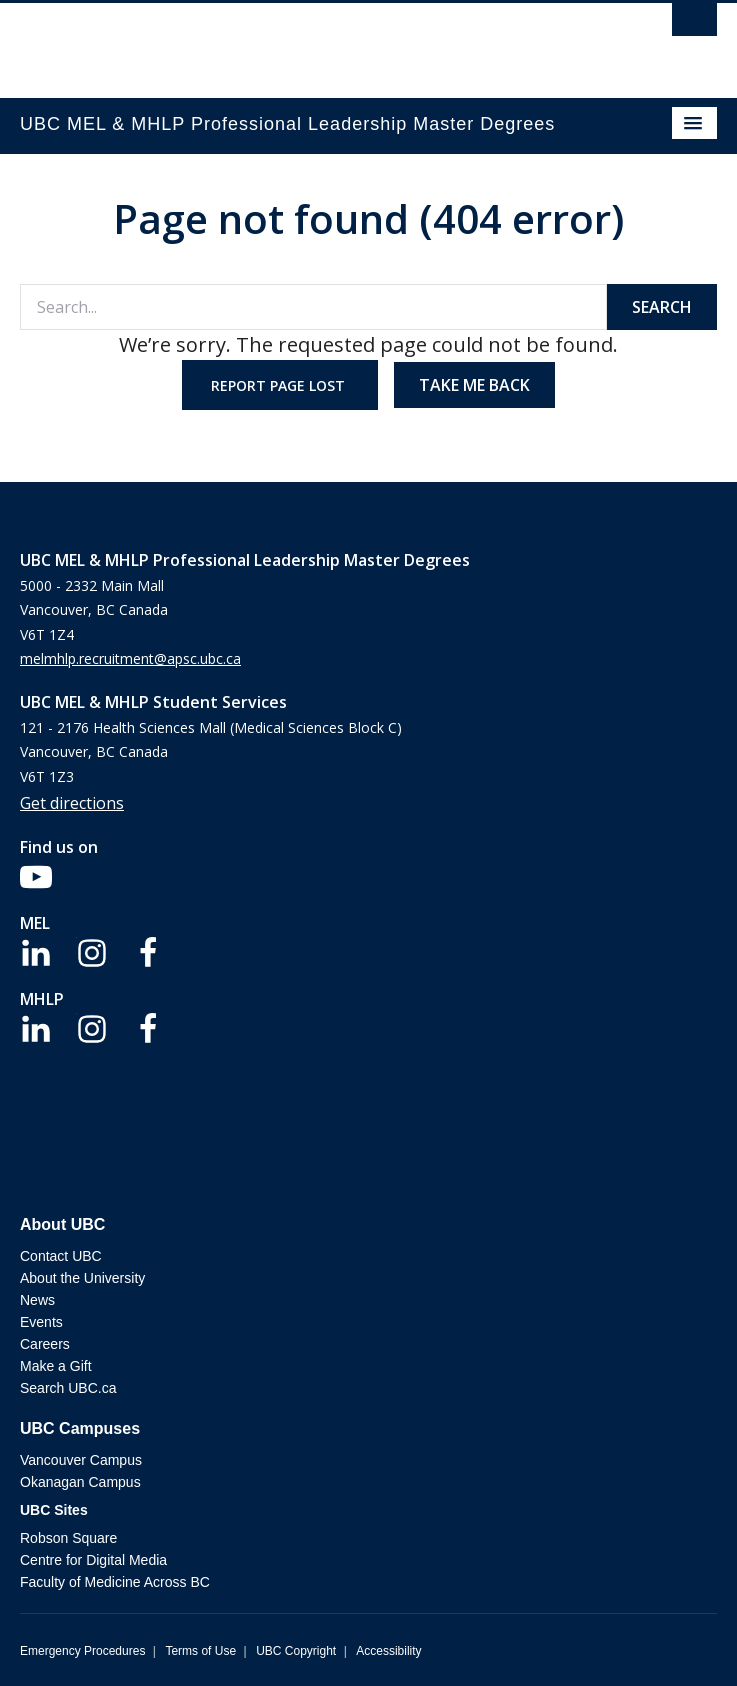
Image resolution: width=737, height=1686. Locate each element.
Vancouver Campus (81, 1460)
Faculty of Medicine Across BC (115, 1582)
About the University (82, 1278)
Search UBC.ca (68, 1388)
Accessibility (388, 1651)
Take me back (474, 385)
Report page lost (280, 385)
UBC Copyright (296, 1651)
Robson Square (68, 1538)
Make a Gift (56, 1366)
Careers (45, 1344)
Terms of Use (200, 1651)
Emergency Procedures (82, 1651)
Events (41, 1322)
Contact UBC (61, 1256)
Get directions (72, 803)
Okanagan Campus (80, 1482)
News (37, 1300)
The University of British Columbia (264, 41)
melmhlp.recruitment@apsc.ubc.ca (130, 658)
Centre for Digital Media (93, 1560)
